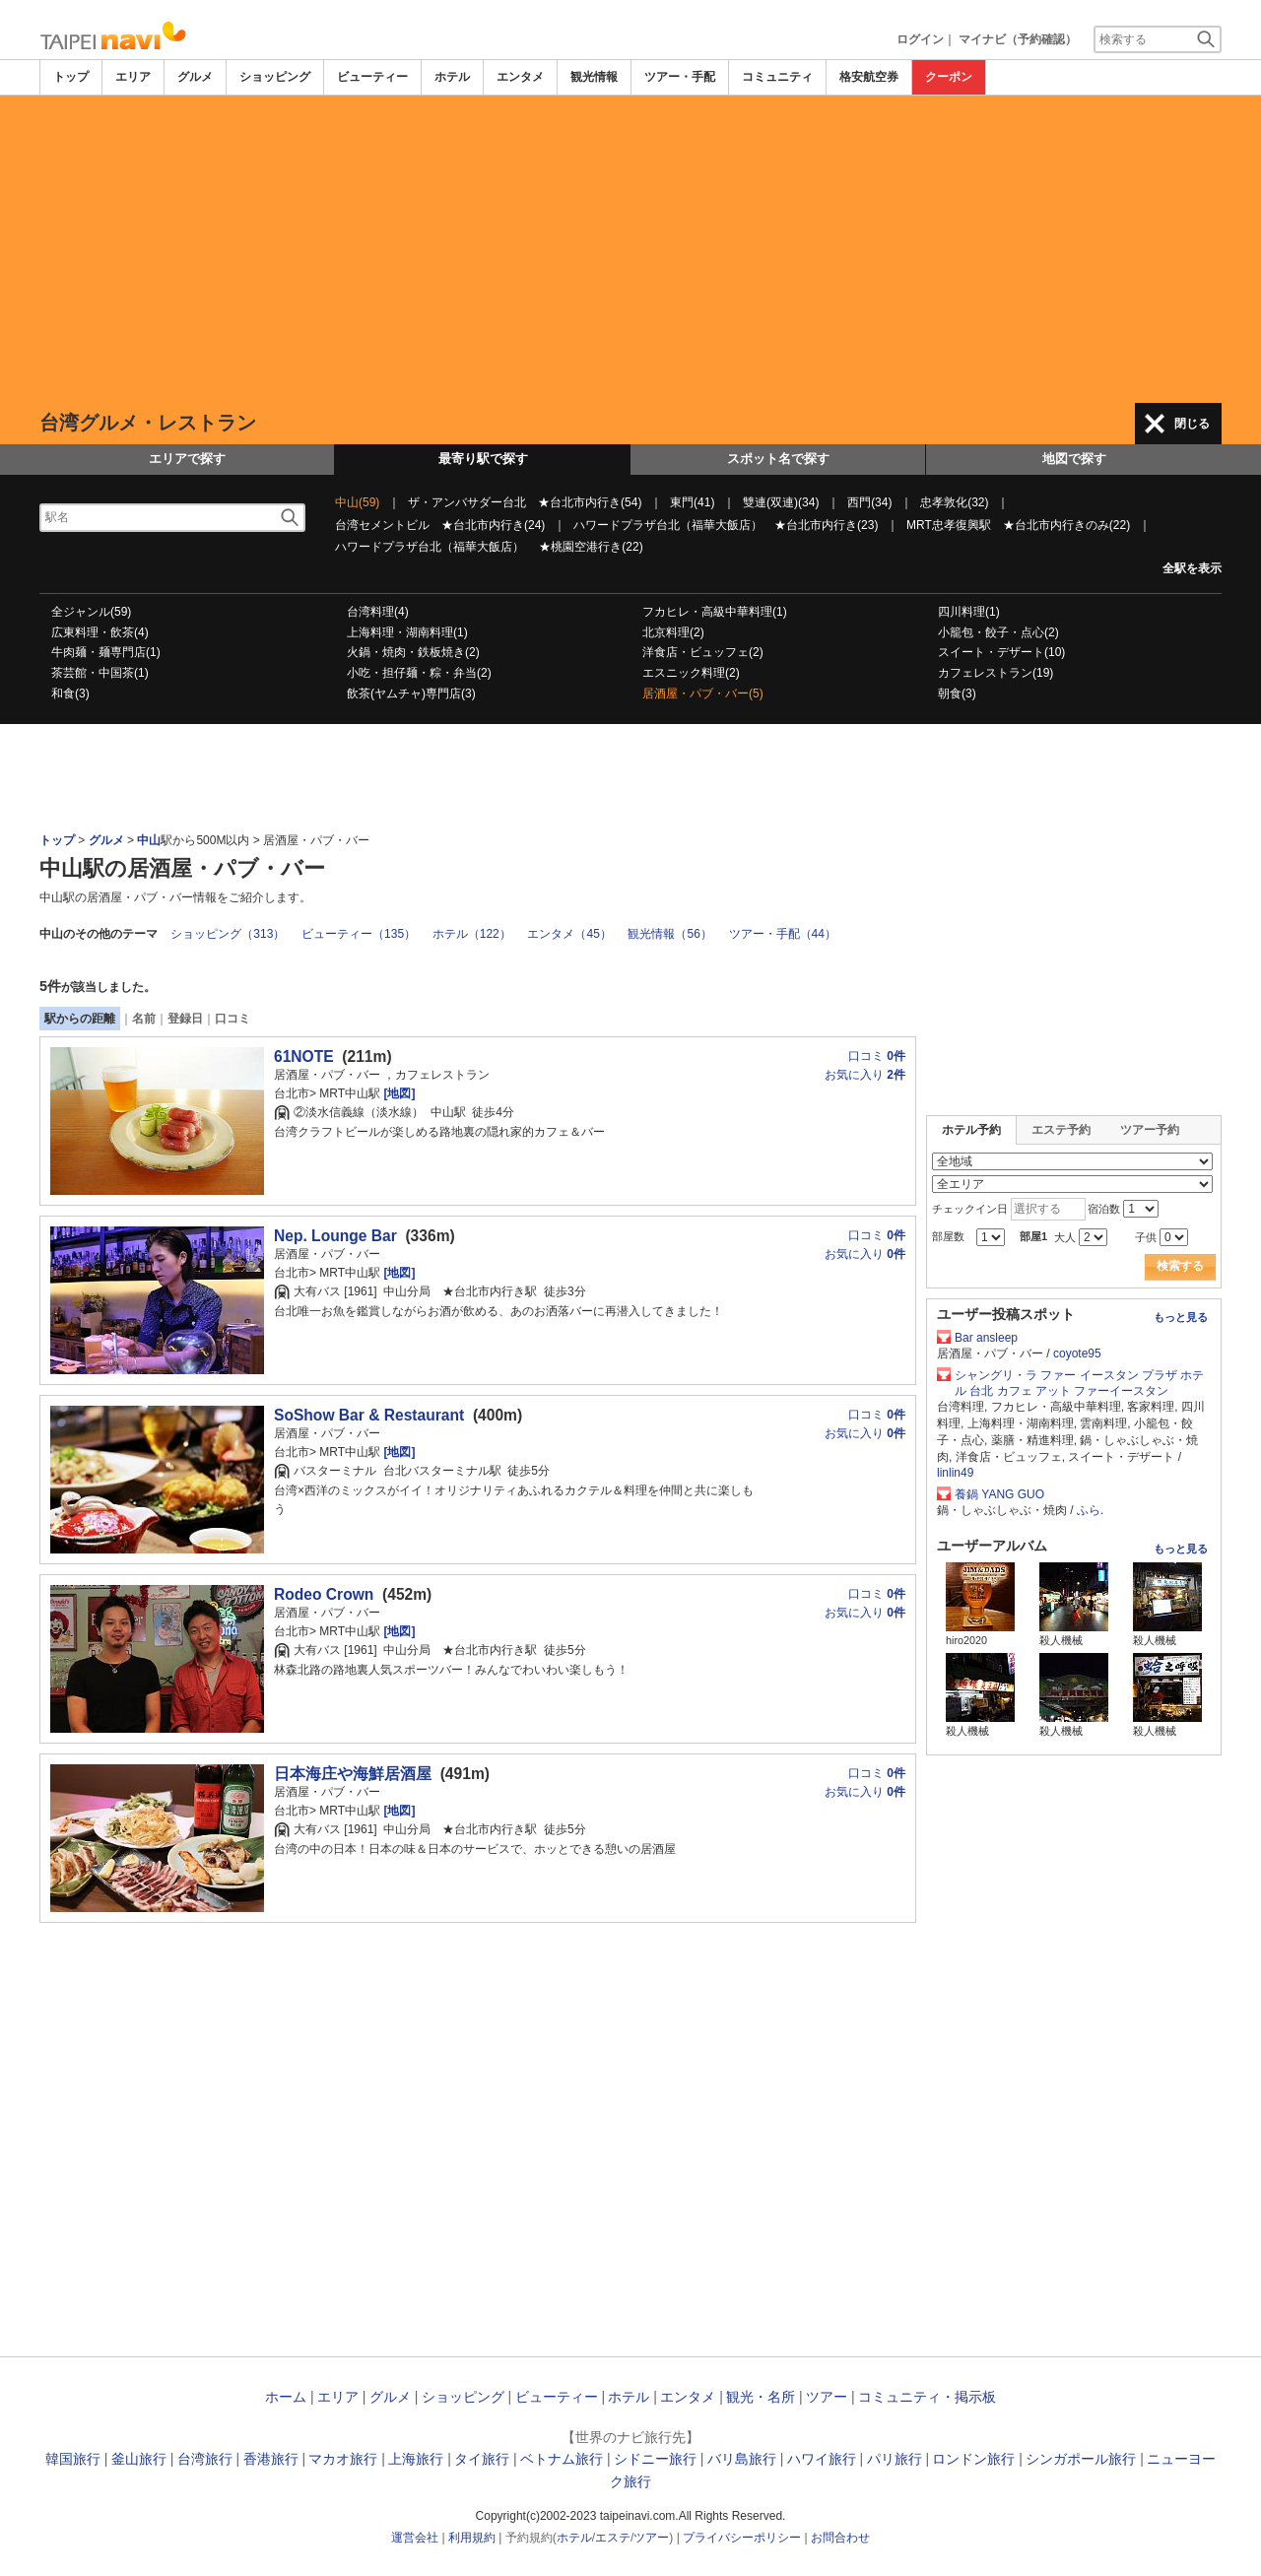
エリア (133, 77)
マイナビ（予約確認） (1018, 39)
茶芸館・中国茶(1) (100, 673)
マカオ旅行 (342, 2459)
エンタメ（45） (569, 934)
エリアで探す (187, 458)
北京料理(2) (673, 632)
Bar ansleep (986, 1338)
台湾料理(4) (378, 612)
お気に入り (865, 1075)
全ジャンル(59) (91, 612)
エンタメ (520, 77)
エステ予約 (1061, 1130)
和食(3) (70, 693)
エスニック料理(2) (691, 673)
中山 (149, 840)
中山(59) (357, 502)
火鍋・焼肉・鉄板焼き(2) (413, 652)
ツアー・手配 (679, 77)
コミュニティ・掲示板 (927, 2397)
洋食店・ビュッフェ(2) (702, 652)
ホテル (452, 77)
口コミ (232, 1018)
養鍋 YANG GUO (999, 1494)
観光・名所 (760, 2397)
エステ (612, 2537)
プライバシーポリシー (742, 2537)
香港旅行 (271, 2459)
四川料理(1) (969, 612)
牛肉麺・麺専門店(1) (106, 652)
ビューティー (372, 77)
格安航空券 (868, 77)
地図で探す (1074, 458)
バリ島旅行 (741, 2459)
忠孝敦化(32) (954, 502)
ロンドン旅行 (973, 2459)
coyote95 (1077, 1353)
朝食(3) (957, 693)
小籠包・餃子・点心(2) (998, 632)
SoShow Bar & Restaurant (369, 1415)
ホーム (285, 2397)
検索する (1180, 1266)
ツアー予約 (1149, 1130)
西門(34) (869, 502)
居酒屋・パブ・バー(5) (702, 693)
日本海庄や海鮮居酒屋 (352, 1773)
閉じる (1192, 423)
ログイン (920, 39)
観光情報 (594, 77)
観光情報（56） (669, 934)
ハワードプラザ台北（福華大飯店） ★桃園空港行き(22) (489, 547)
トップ (71, 77)
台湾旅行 (204, 2459)
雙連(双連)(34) (781, 502)
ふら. (1090, 1510)
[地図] (397, 1093)
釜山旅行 (138, 2459)
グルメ (195, 77)
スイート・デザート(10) (1001, 652)
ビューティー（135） (358, 934)
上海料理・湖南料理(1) (407, 632)
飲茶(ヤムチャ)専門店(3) (411, 693)
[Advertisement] (630, 249)
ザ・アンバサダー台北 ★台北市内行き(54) (524, 502)
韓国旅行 (72, 2459)
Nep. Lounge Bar (335, 1235)
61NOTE (304, 1056)
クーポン (948, 77)
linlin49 (955, 1473)
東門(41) (692, 502)
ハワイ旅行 (821, 2459)
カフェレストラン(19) (995, 673)
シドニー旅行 (655, 2459)
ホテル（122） (471, 934)
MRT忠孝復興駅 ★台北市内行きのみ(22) (1018, 525)
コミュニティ (777, 77)
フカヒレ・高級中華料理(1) (714, 612)
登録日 (185, 1018)
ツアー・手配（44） (782, 934)
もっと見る (1181, 1317)
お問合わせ (840, 2537)
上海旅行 (415, 2459)
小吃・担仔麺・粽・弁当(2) (419, 673)
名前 (144, 1018)
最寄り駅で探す (483, 458)
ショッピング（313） (227, 934)
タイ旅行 (481, 2459)
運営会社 (414, 2537)
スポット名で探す (778, 458)
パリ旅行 (894, 2459)
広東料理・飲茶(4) (100, 632)
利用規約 (472, 2537)
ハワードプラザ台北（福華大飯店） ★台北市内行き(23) (725, 525)
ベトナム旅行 (561, 2459)
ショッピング (274, 77)
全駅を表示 (1192, 568)
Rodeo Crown (323, 1594)
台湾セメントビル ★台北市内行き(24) (440, 525)
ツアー (826, 2397)
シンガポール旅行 (1081, 2459)
